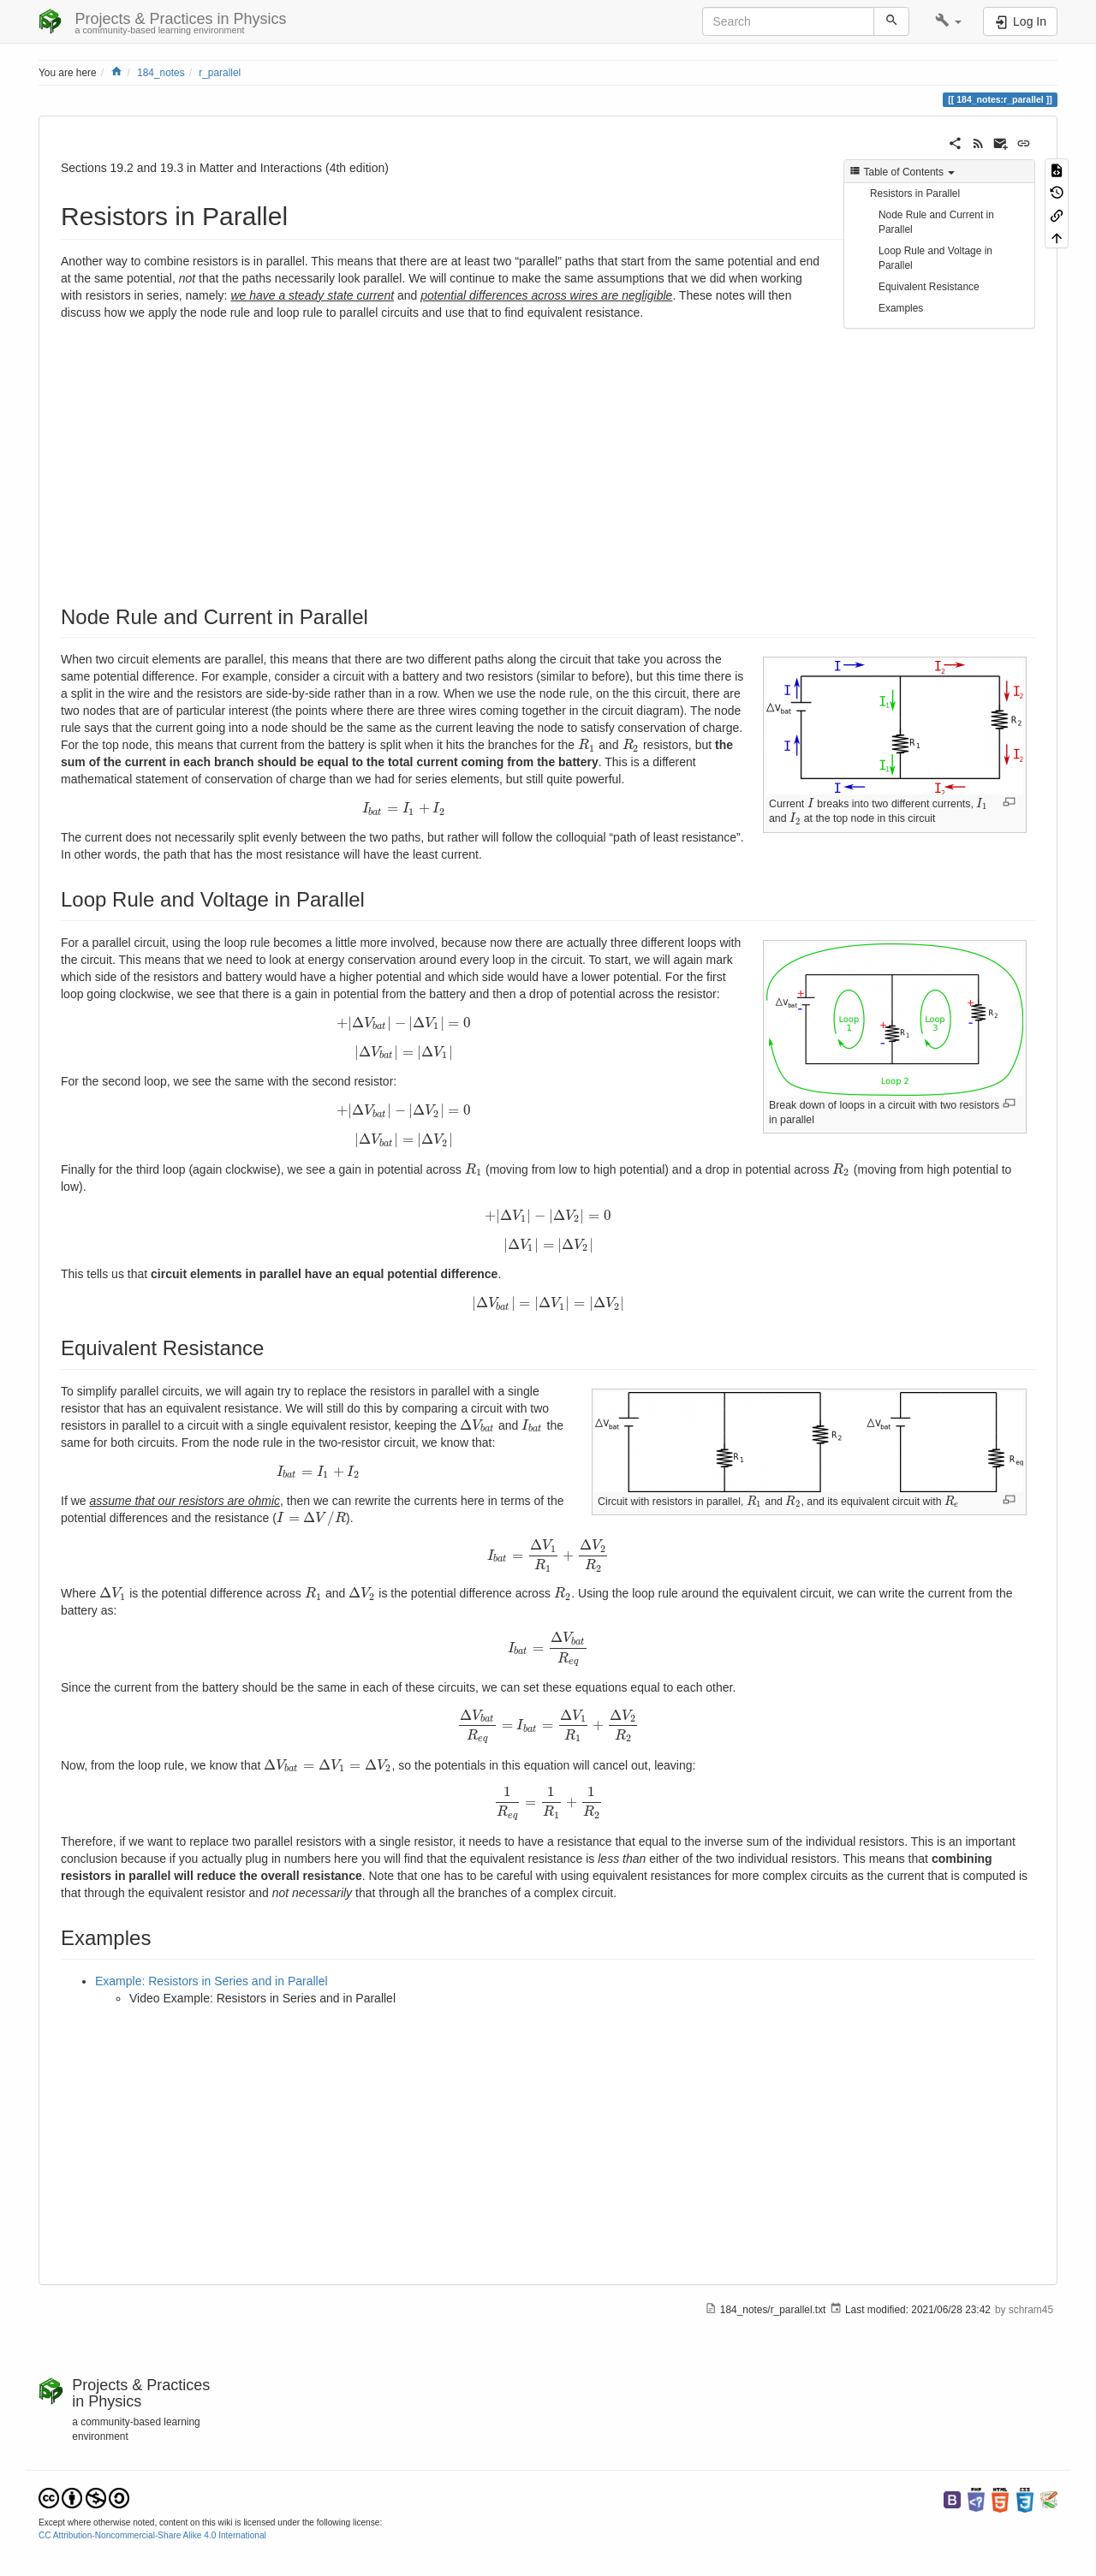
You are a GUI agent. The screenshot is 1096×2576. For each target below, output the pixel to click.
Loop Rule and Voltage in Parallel (935, 258)
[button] (948, 21)
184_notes (161, 73)
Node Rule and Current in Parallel (936, 222)
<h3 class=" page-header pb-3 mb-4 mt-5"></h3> (286, 455)
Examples (901, 308)
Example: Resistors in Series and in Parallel (211, 1981)
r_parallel (220, 73)
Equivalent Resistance (929, 287)
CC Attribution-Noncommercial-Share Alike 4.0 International (152, 2535)
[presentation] (795, 818)
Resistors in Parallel (915, 193)
